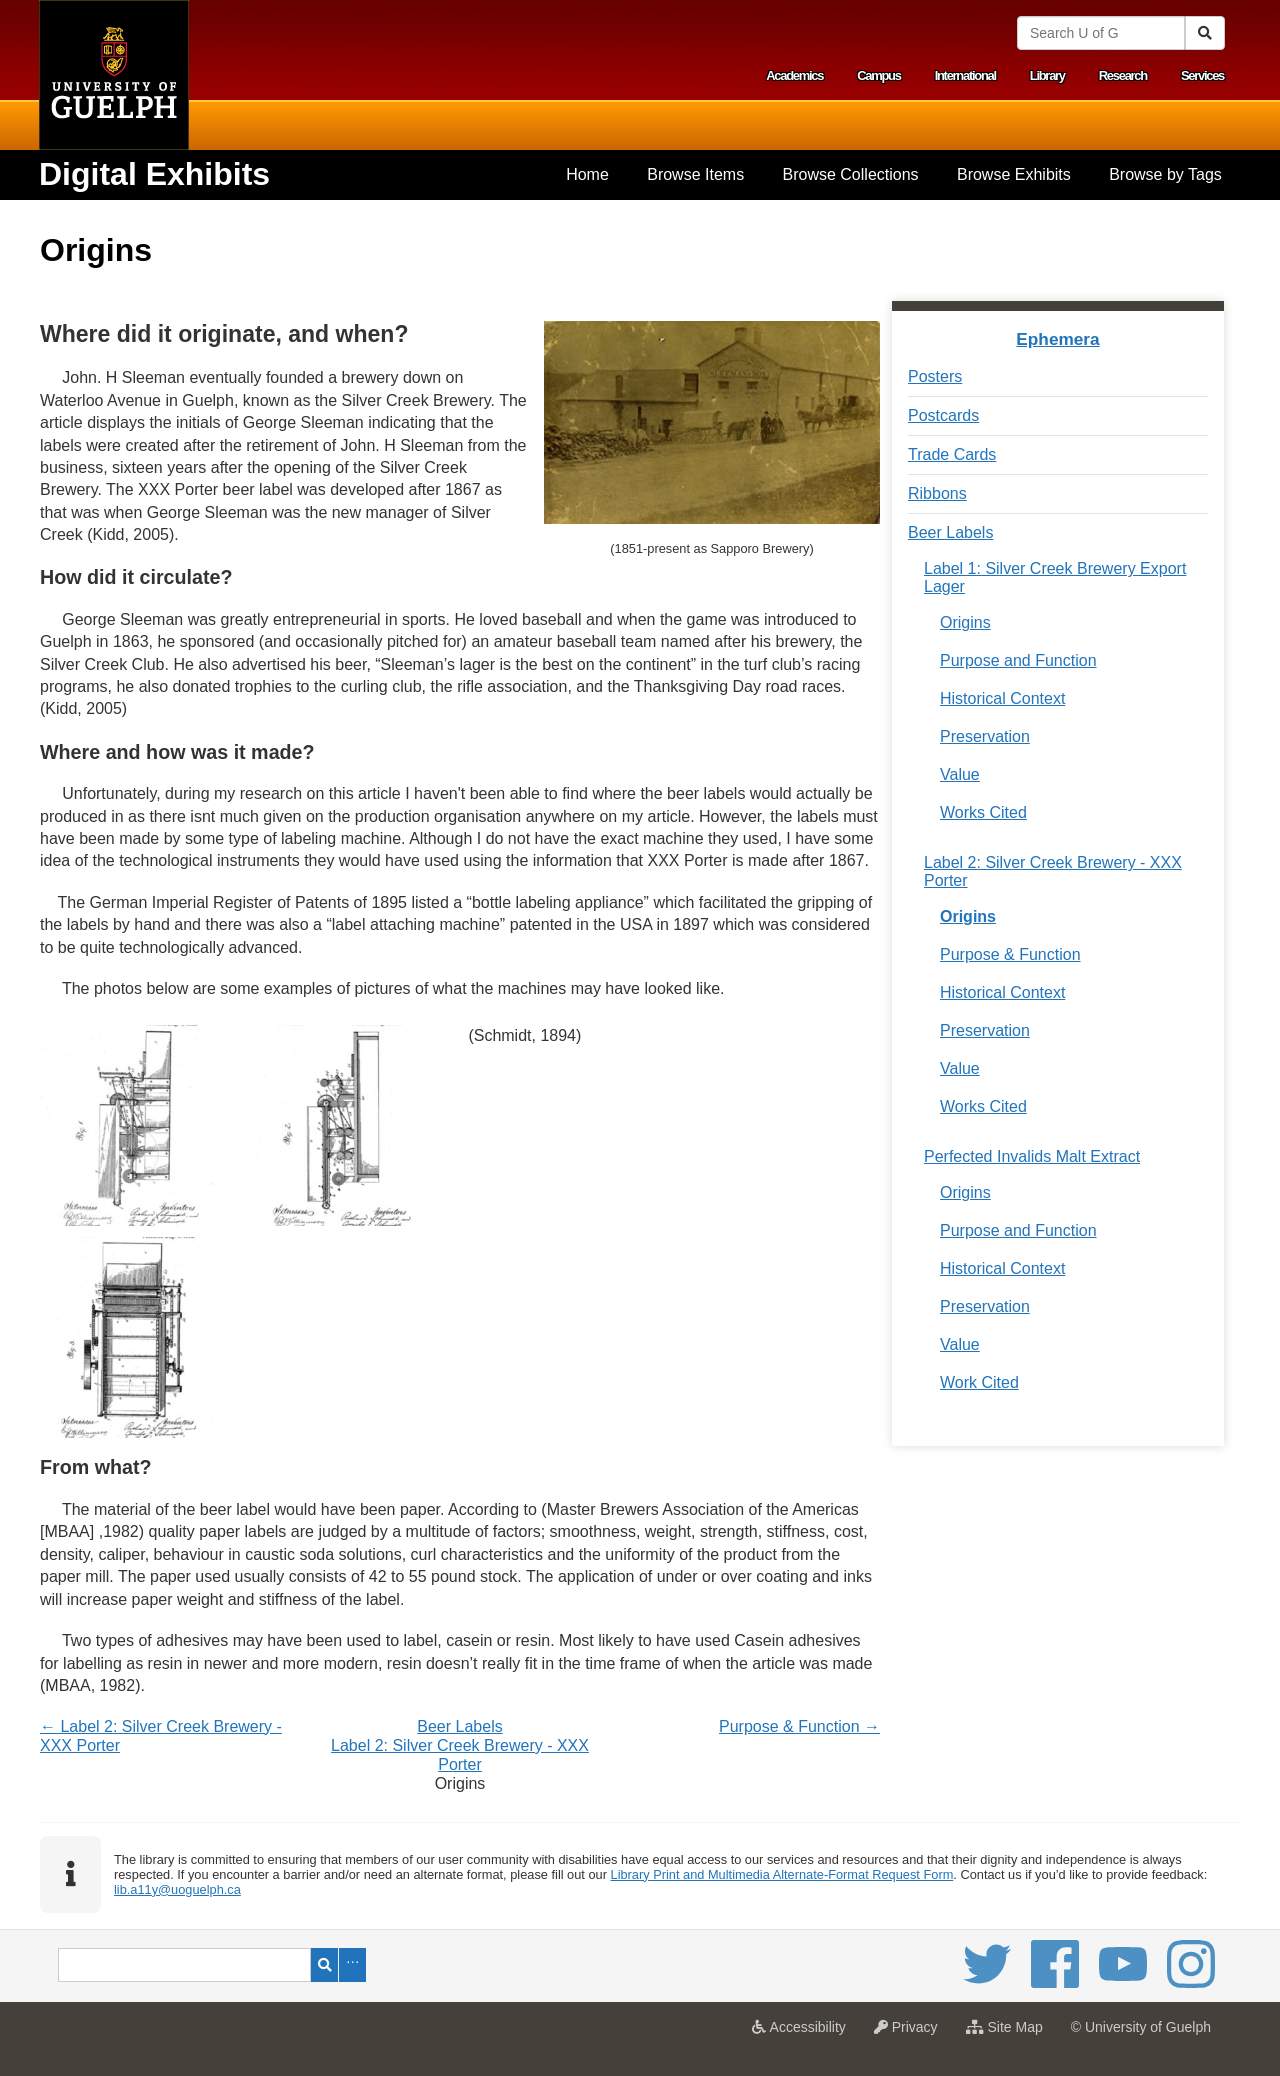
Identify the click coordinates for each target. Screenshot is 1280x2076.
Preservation (985, 736)
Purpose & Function (1010, 954)
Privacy (911, 2033)
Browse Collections (851, 174)
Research (1123, 75)
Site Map (1009, 2033)
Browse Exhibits (1014, 174)
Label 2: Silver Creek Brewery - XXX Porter (1053, 871)
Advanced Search (352, 1965)
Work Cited (979, 1382)
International (965, 75)
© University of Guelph (1141, 2027)
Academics (794, 75)
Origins (965, 622)
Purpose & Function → (799, 1726)
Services (1202, 75)
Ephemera (1057, 339)
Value (960, 774)
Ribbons (937, 493)
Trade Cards (952, 454)
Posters (935, 376)
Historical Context (1002, 698)
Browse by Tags (1165, 174)
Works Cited (983, 812)
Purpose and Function (1018, 660)
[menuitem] (587, 175)
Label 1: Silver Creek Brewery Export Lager (1055, 577)
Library (1047, 75)
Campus (879, 75)
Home (587, 174)
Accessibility (803, 2033)
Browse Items (695, 174)
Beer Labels (459, 1726)
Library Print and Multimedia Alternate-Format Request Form (782, 1874)
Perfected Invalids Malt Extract (1032, 1156)
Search (324, 1965)
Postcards (943, 415)
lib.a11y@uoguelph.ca (177, 1889)
